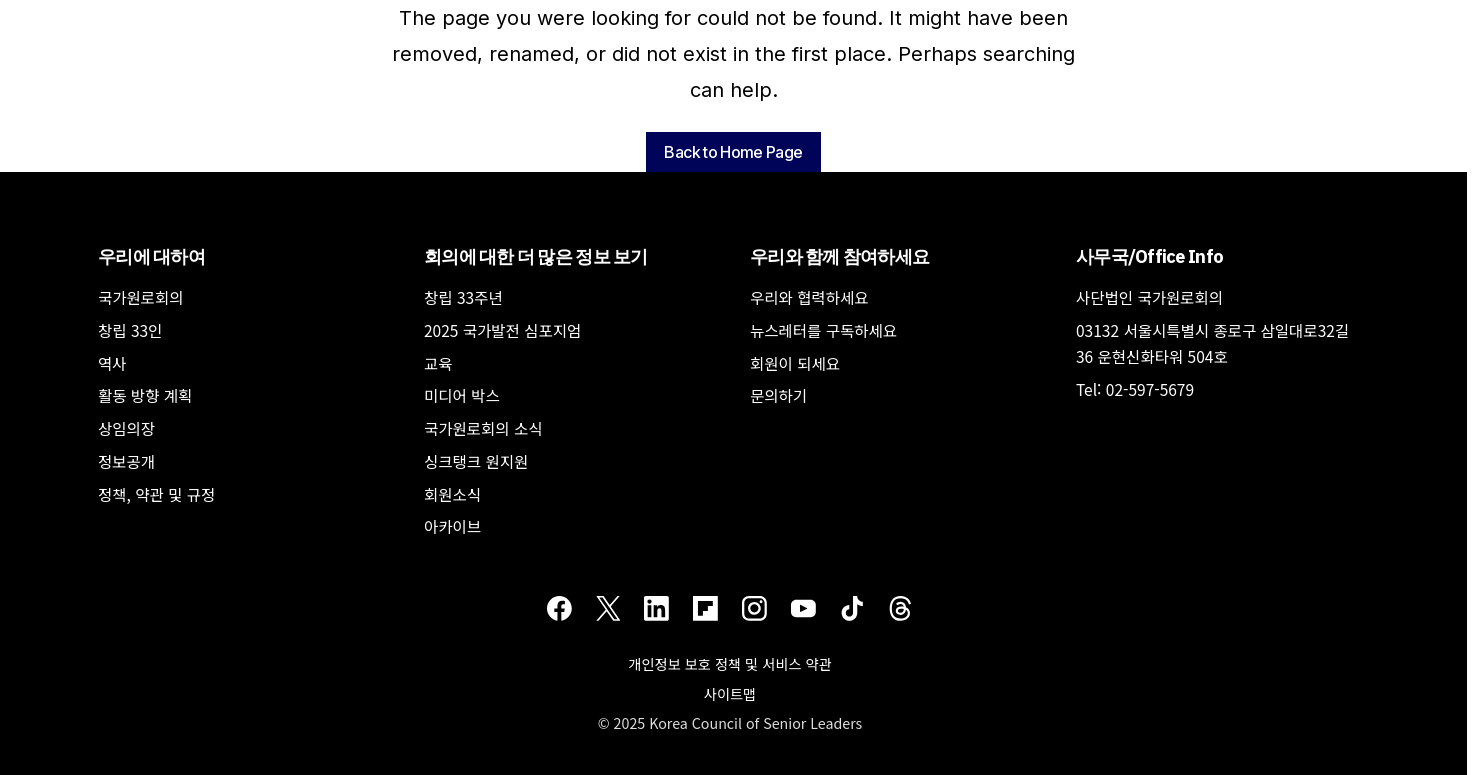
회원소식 (452, 494)
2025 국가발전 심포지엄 (502, 330)
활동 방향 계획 (145, 395)
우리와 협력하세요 (809, 297)
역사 (112, 363)
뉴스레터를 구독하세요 (823, 330)
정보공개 (126, 461)
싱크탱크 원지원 (476, 461)
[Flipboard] (705, 607)
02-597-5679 (1150, 389)
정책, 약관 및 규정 (156, 494)
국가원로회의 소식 (483, 428)
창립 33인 (130, 330)
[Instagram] (754, 607)
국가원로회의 (141, 297)
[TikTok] (852, 607)
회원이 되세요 (795, 363)
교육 (438, 363)
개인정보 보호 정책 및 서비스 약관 (729, 663)
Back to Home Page (733, 152)
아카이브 (452, 526)
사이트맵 (730, 693)
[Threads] (900, 607)
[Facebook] (559, 607)
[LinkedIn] (656, 607)
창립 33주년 (463, 297)
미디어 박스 (462, 395)
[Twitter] (608, 607)
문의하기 (778, 395)
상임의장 (126, 428)
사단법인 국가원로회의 (1149, 297)
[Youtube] (803, 607)
